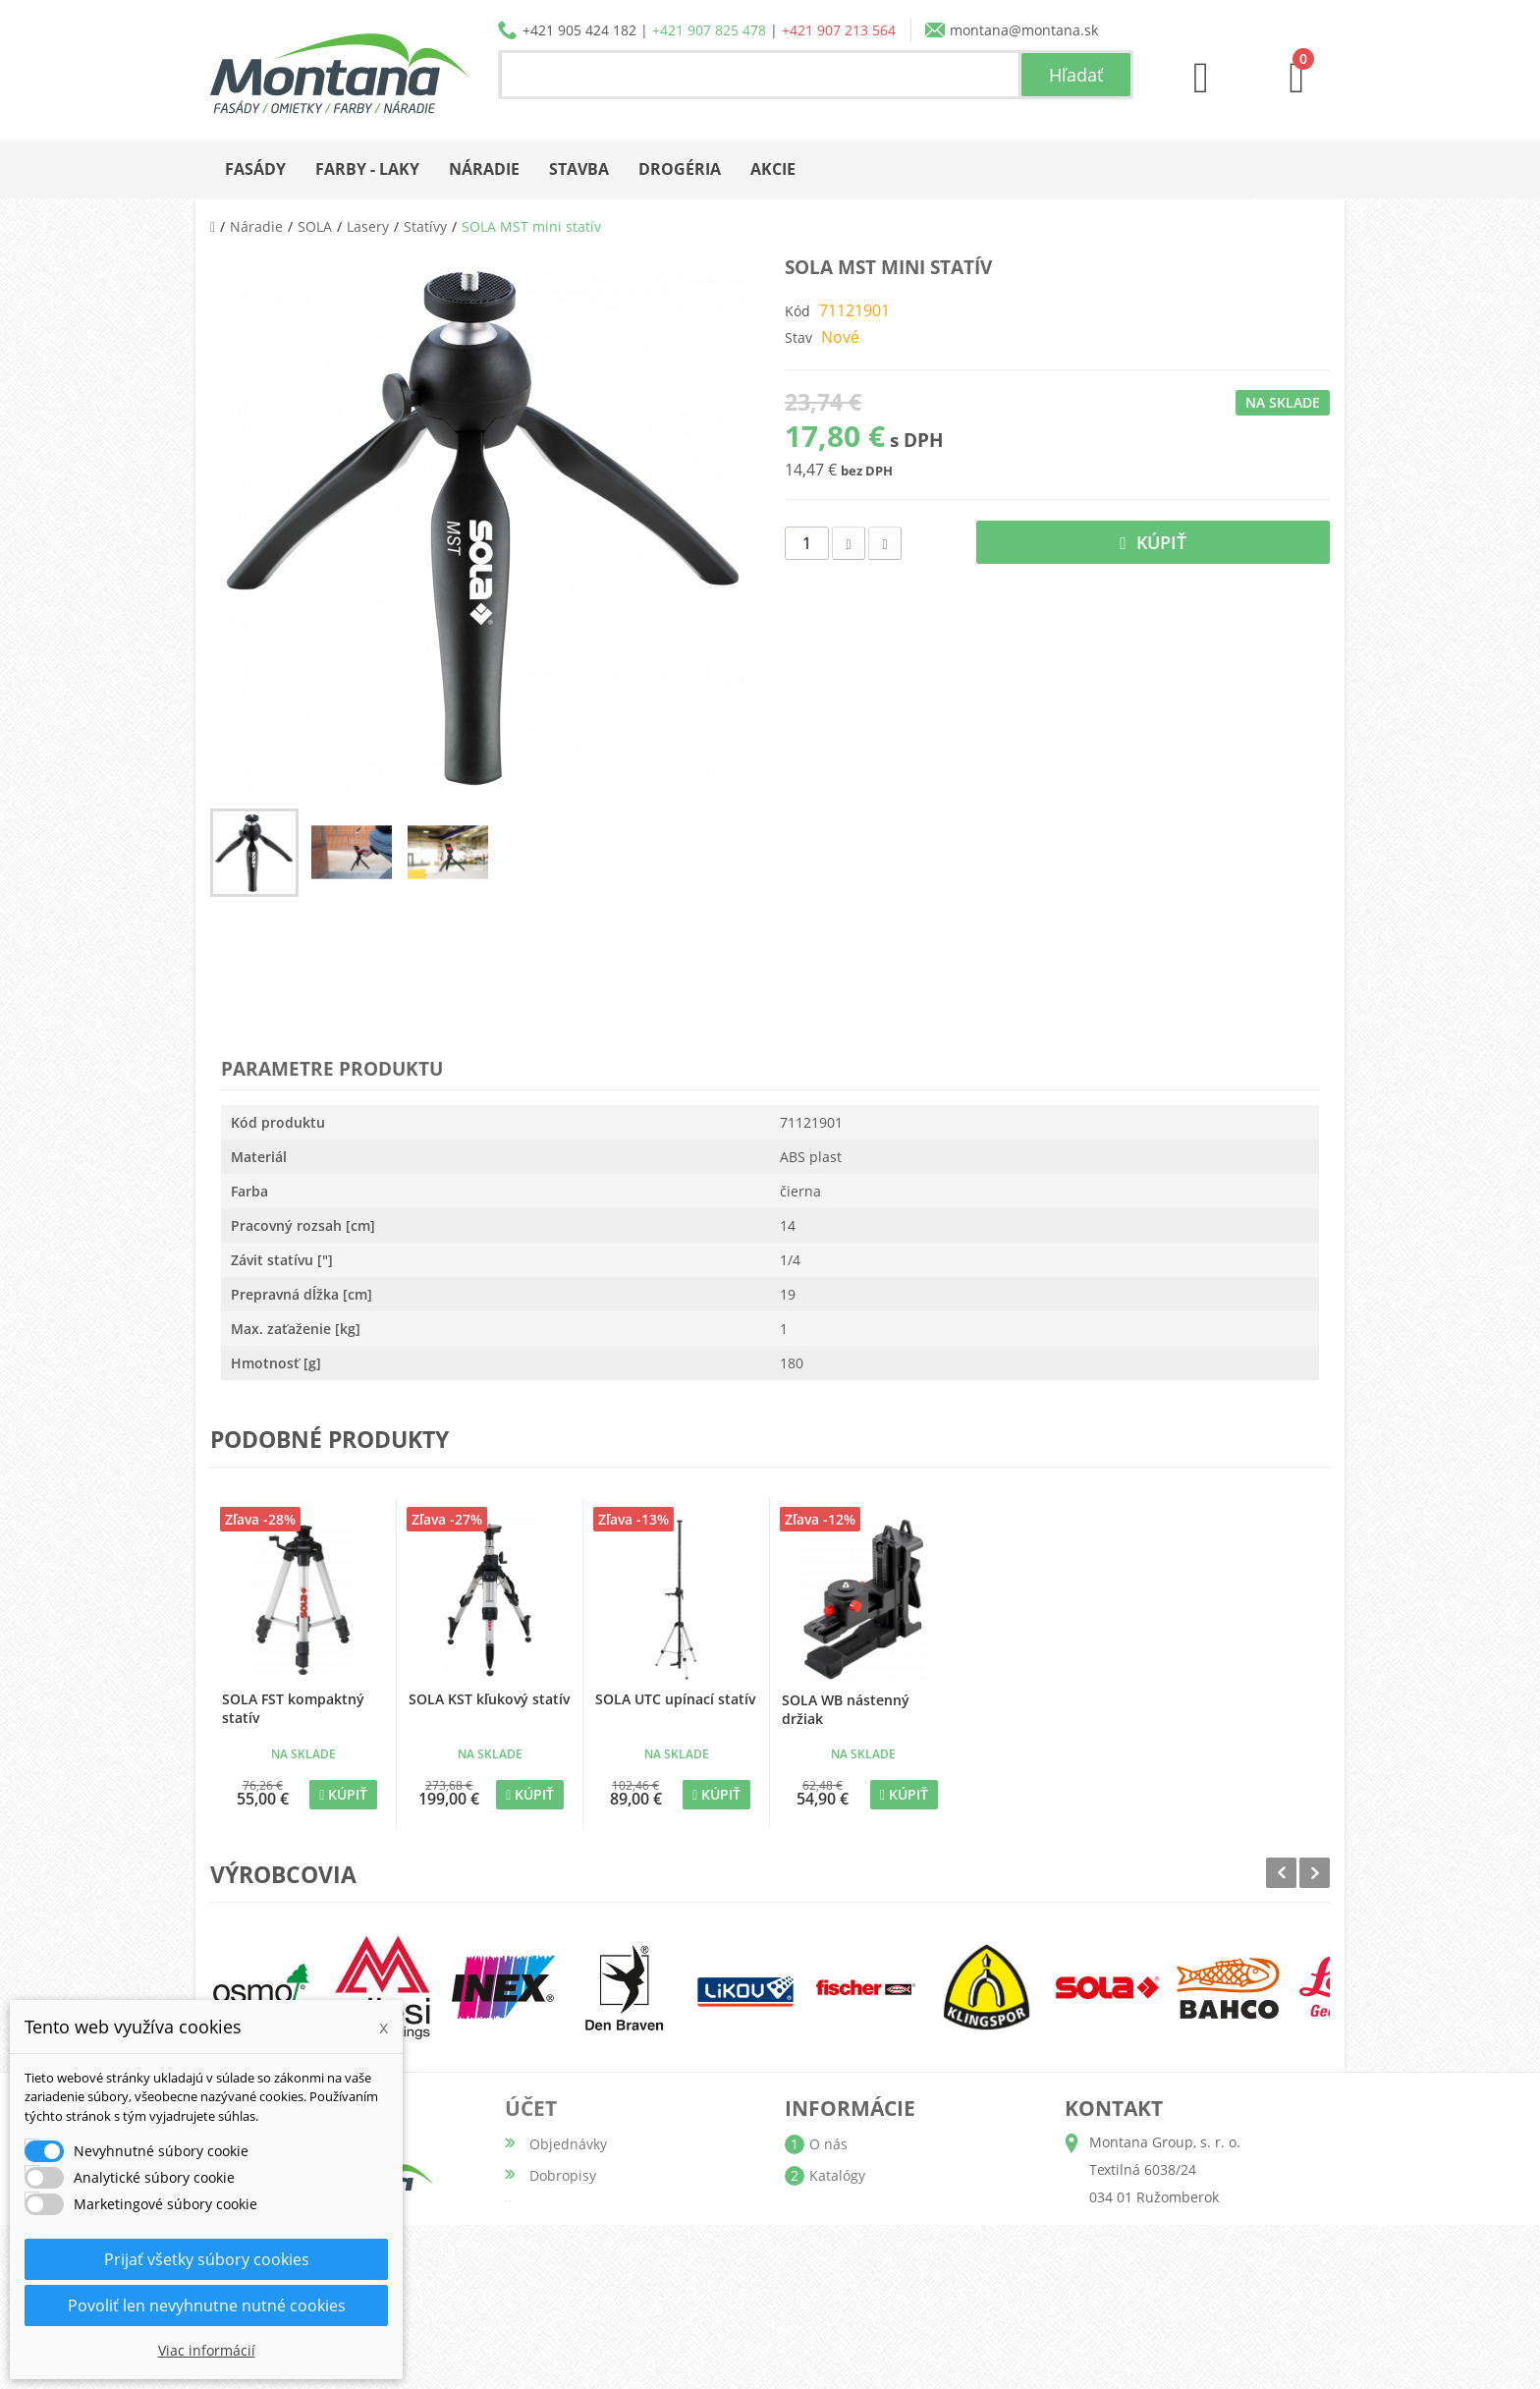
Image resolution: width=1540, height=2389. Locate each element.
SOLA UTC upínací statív (675, 1699)
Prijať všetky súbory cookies (206, 2259)
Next (1314, 1873)
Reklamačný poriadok (879, 2269)
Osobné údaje (575, 2238)
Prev (1281, 1873)
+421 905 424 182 (579, 30)
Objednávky (568, 2144)
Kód (797, 311)
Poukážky (559, 2269)
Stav (798, 337)
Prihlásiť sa (565, 2332)
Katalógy (837, 2175)
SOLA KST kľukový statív (489, 1699)
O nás (828, 2144)
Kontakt (834, 2301)
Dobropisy (562, 2175)
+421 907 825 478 (709, 30)
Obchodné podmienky (882, 2238)
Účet (531, 2108)
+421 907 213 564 (839, 30)
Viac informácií (206, 2350)
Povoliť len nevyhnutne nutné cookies (207, 2305)
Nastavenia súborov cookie (617, 2301)
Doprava (836, 2206)
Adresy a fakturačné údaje (615, 2206)
